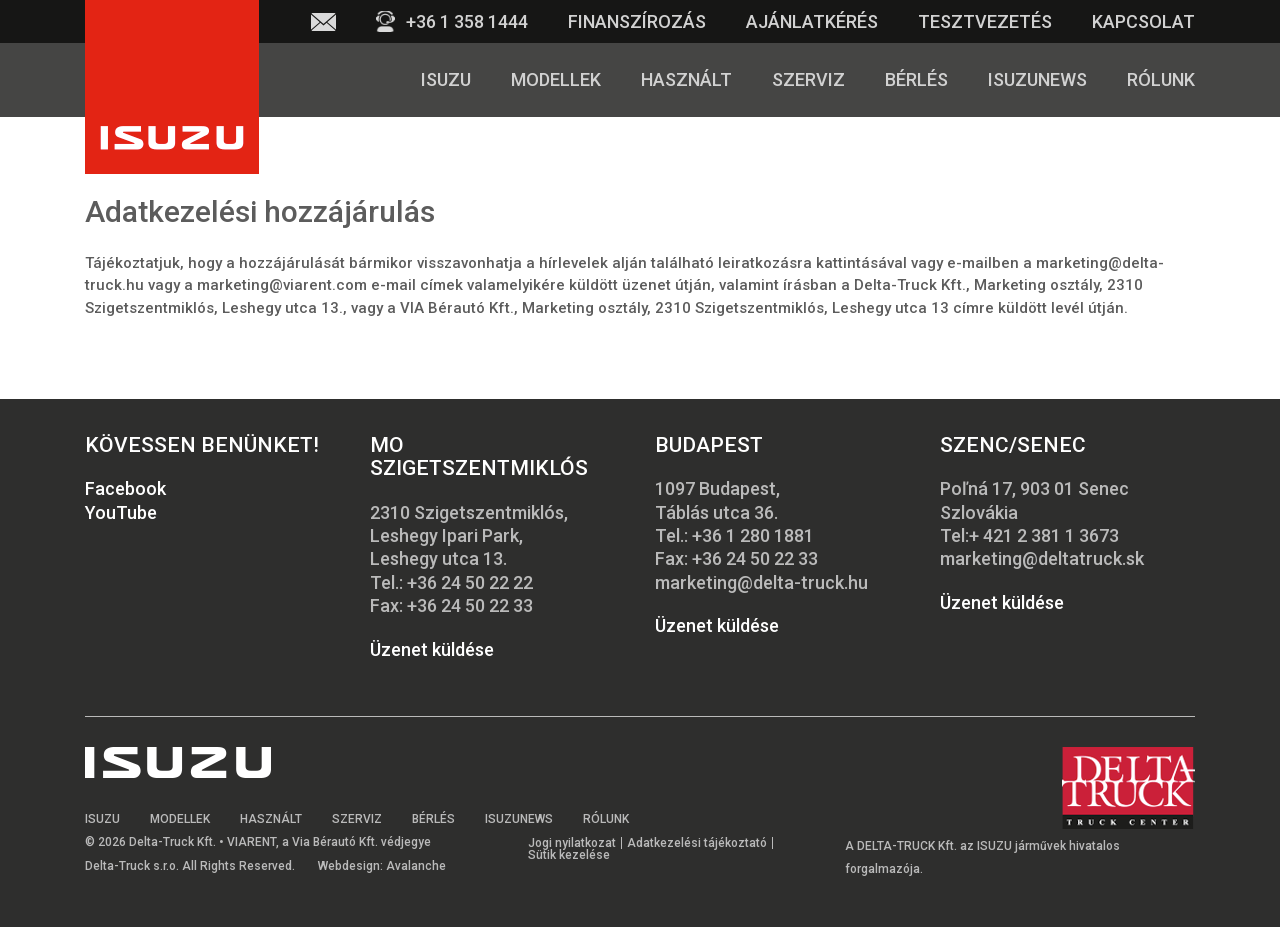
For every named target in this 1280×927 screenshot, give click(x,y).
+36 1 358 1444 (467, 21)
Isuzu (446, 79)
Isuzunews (1037, 79)
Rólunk (1161, 79)
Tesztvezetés (985, 21)
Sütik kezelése (569, 855)
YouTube (121, 512)
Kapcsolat (1143, 21)
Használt (686, 79)
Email (323, 21)
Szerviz (808, 79)
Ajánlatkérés (812, 21)
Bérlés (916, 79)
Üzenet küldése (432, 649)
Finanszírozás (637, 21)
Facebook (125, 488)
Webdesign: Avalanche (382, 866)
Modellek (556, 79)
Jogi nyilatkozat (572, 843)
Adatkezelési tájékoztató (697, 843)
